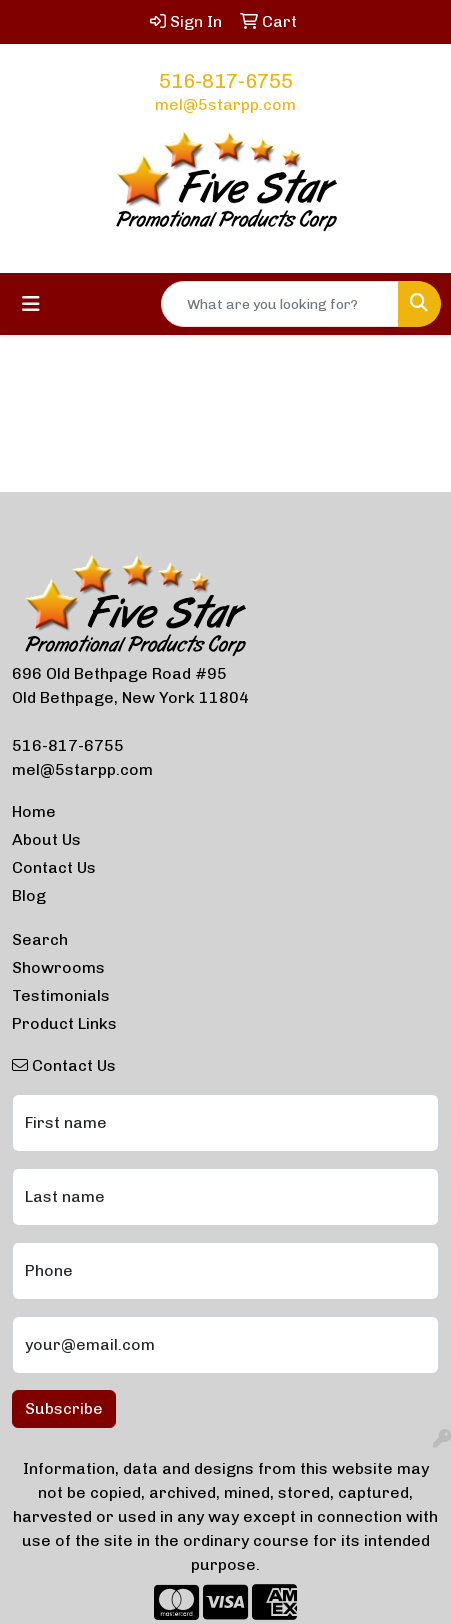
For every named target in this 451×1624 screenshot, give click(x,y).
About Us (46, 839)
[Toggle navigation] (31, 304)
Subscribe (64, 1408)
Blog (29, 895)
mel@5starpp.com (225, 104)
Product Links (64, 1023)
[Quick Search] (280, 304)
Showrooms (58, 967)
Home (34, 811)
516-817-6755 (226, 81)
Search (40, 939)
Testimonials (61, 995)
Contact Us (54, 867)
